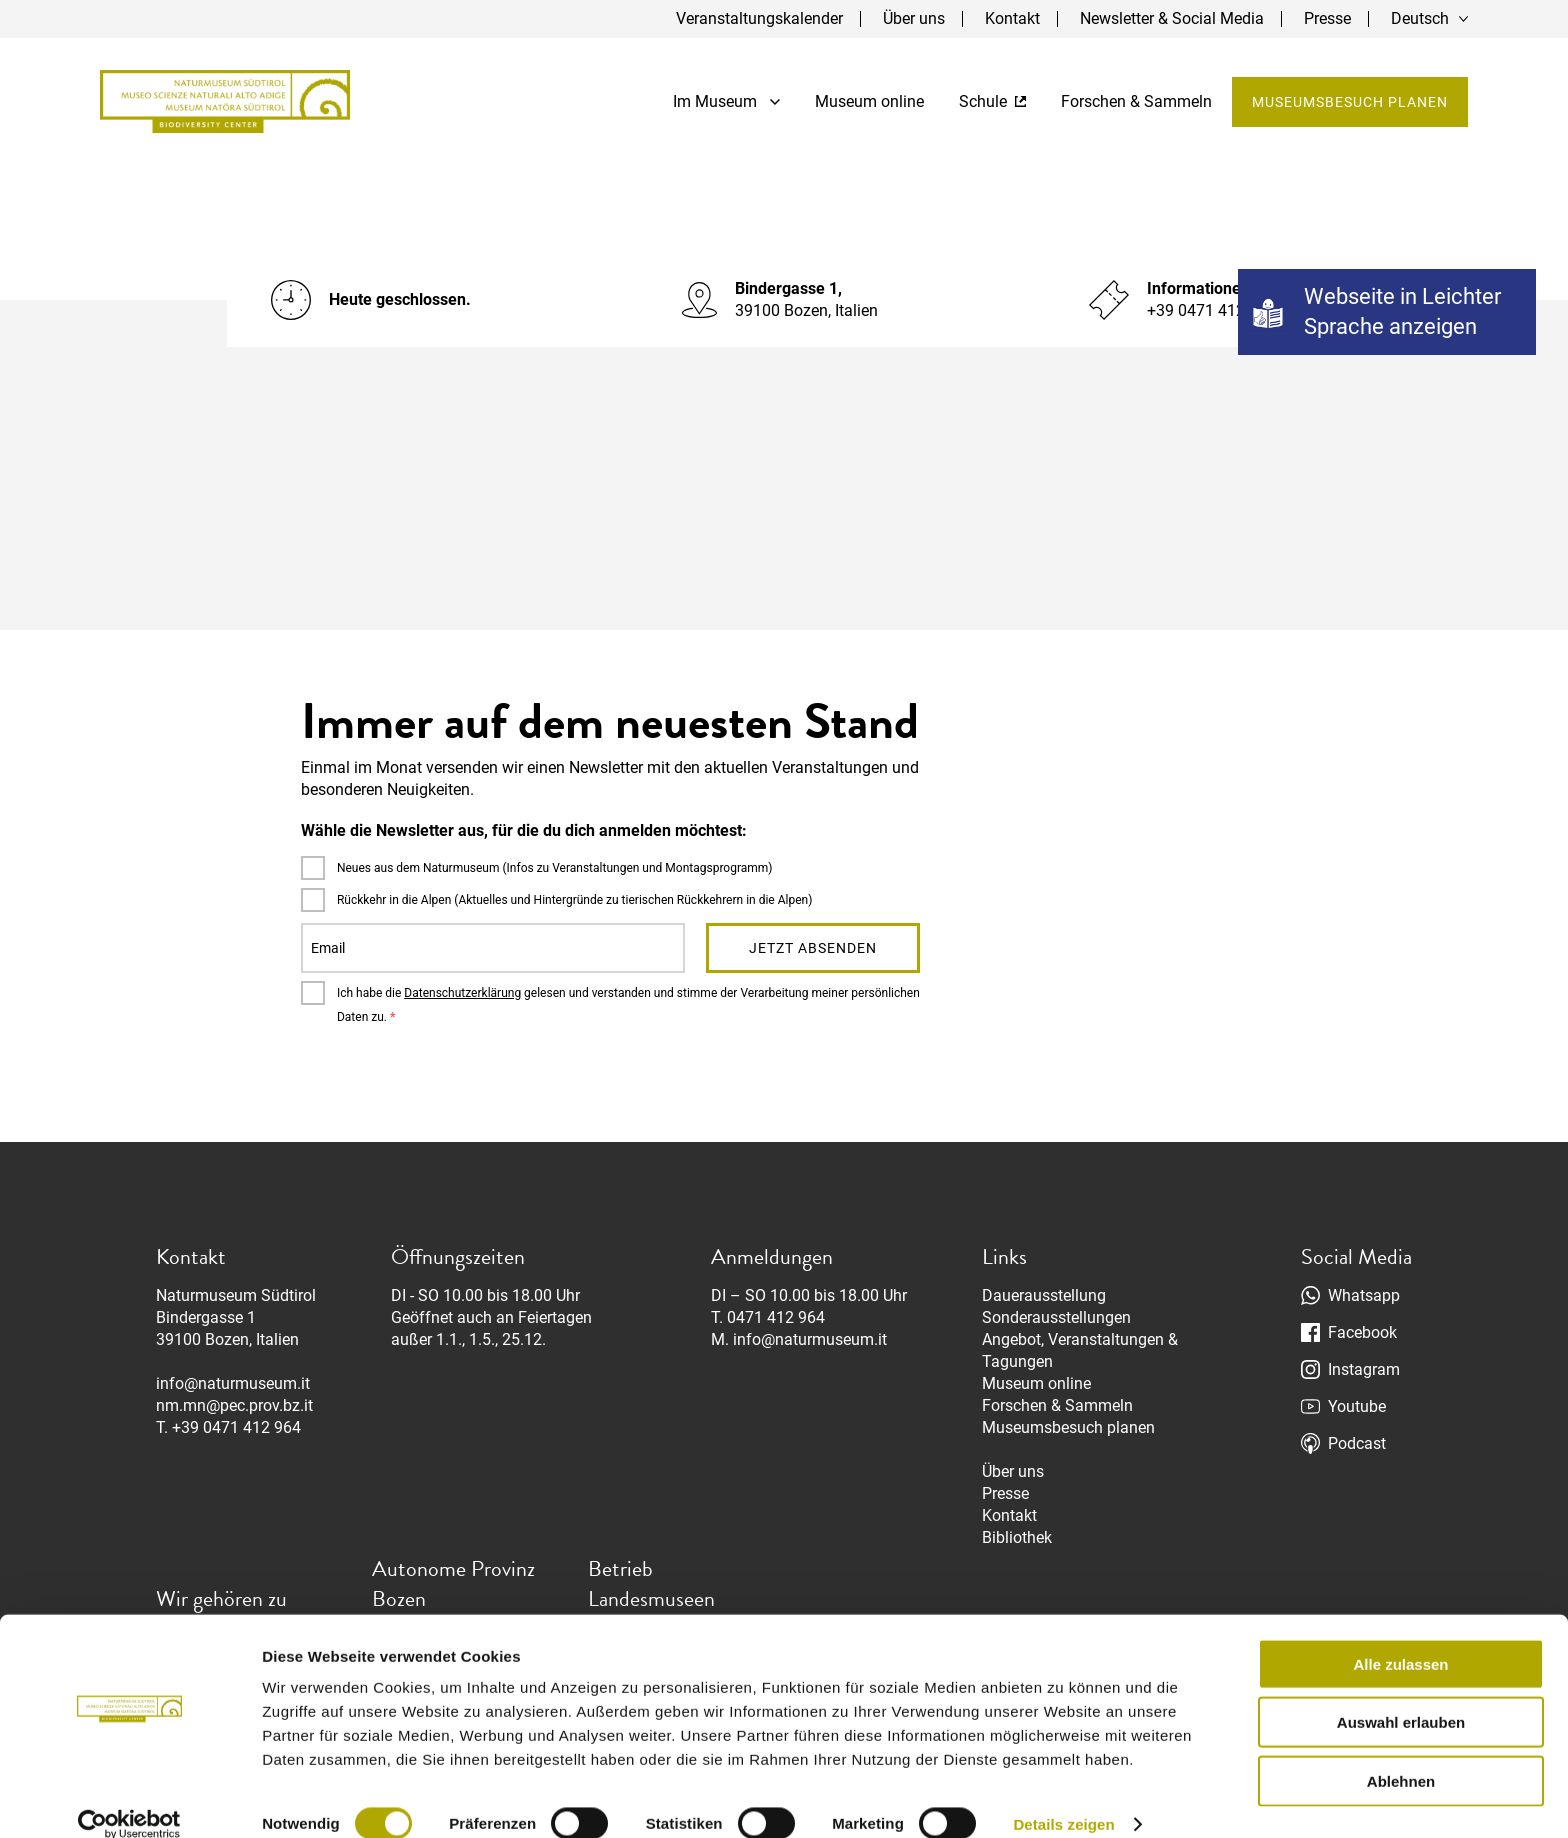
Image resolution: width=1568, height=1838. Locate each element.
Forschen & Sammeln (1136, 101)
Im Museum (726, 101)
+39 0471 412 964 (236, 1427)
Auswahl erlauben (1401, 1697)
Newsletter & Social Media (1172, 18)
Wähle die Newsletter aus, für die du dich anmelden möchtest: (524, 830)
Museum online (869, 101)
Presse (1327, 18)
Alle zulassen (1400, 1638)
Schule (992, 101)
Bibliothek (1017, 1537)
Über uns (914, 18)
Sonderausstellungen (1056, 1317)
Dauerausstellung (1044, 1295)
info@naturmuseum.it (233, 1383)
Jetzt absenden (813, 948)
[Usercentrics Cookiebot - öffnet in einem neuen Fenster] (129, 1799)
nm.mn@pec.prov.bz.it (234, 1405)
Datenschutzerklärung (462, 993)
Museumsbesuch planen (1350, 102)
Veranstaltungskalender (759, 18)
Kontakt (1012, 18)
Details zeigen (1063, 1798)
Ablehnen (1401, 1755)
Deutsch (1420, 18)
